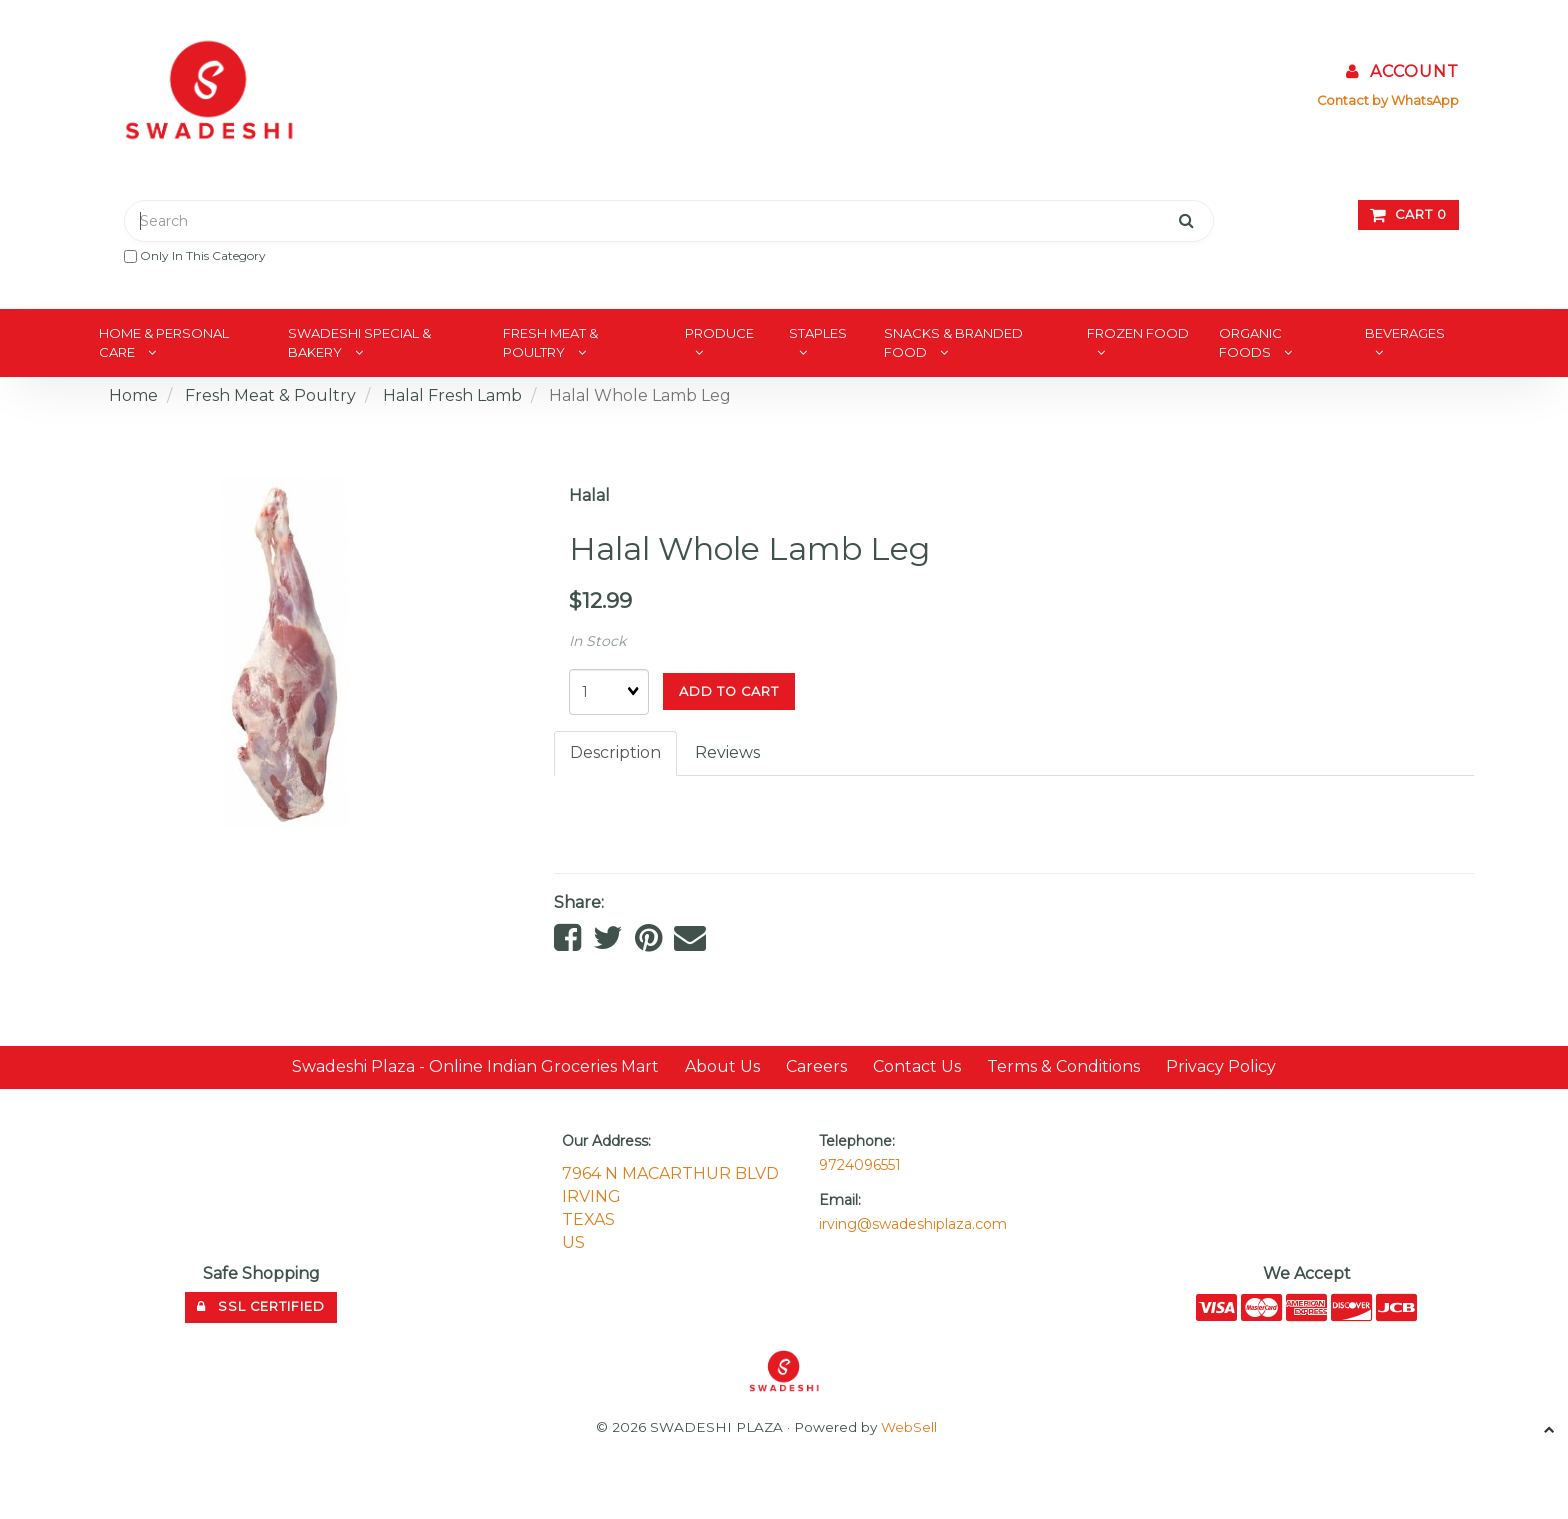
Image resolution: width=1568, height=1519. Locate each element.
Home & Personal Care (164, 342)
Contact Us (917, 1066)
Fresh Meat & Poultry (550, 342)
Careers (816, 1066)
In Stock (597, 641)
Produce (719, 333)
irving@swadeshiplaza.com (913, 1224)
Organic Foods (1250, 342)
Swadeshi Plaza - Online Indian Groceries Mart (475, 1066)
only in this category (195, 255)
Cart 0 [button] (1408, 214)
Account (1402, 71)
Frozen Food (1138, 333)
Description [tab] (615, 752)
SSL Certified (261, 1306)
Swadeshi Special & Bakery (359, 342)
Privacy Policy (1221, 1066)
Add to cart (729, 691)
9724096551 (860, 1165)
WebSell (909, 1427)
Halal (589, 495)
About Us (722, 1066)
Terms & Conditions (1063, 1066)
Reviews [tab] (727, 752)
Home (133, 395)
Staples (818, 333)
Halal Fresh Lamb (452, 395)
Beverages (1405, 333)
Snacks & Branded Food (953, 342)
